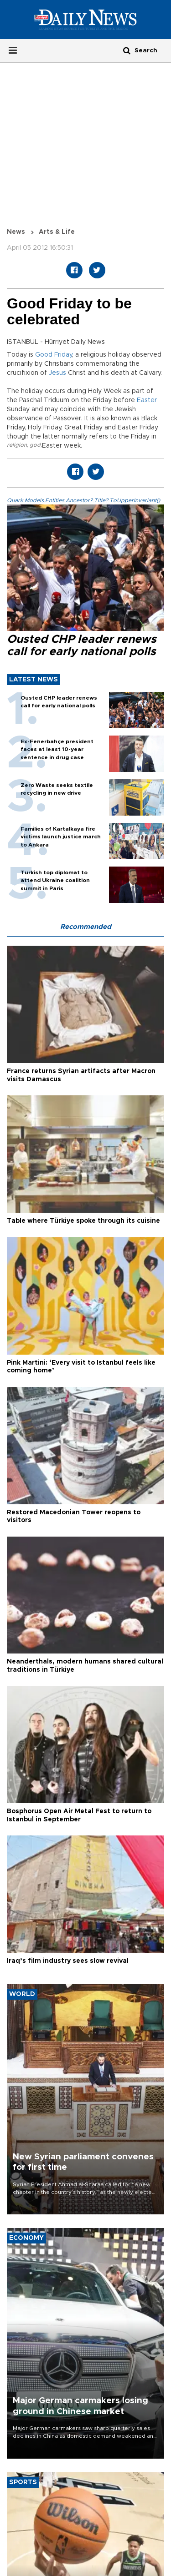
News (16, 232)
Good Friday (53, 355)
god (35, 445)
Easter (147, 400)
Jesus (57, 373)
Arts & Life (57, 232)
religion (17, 445)
